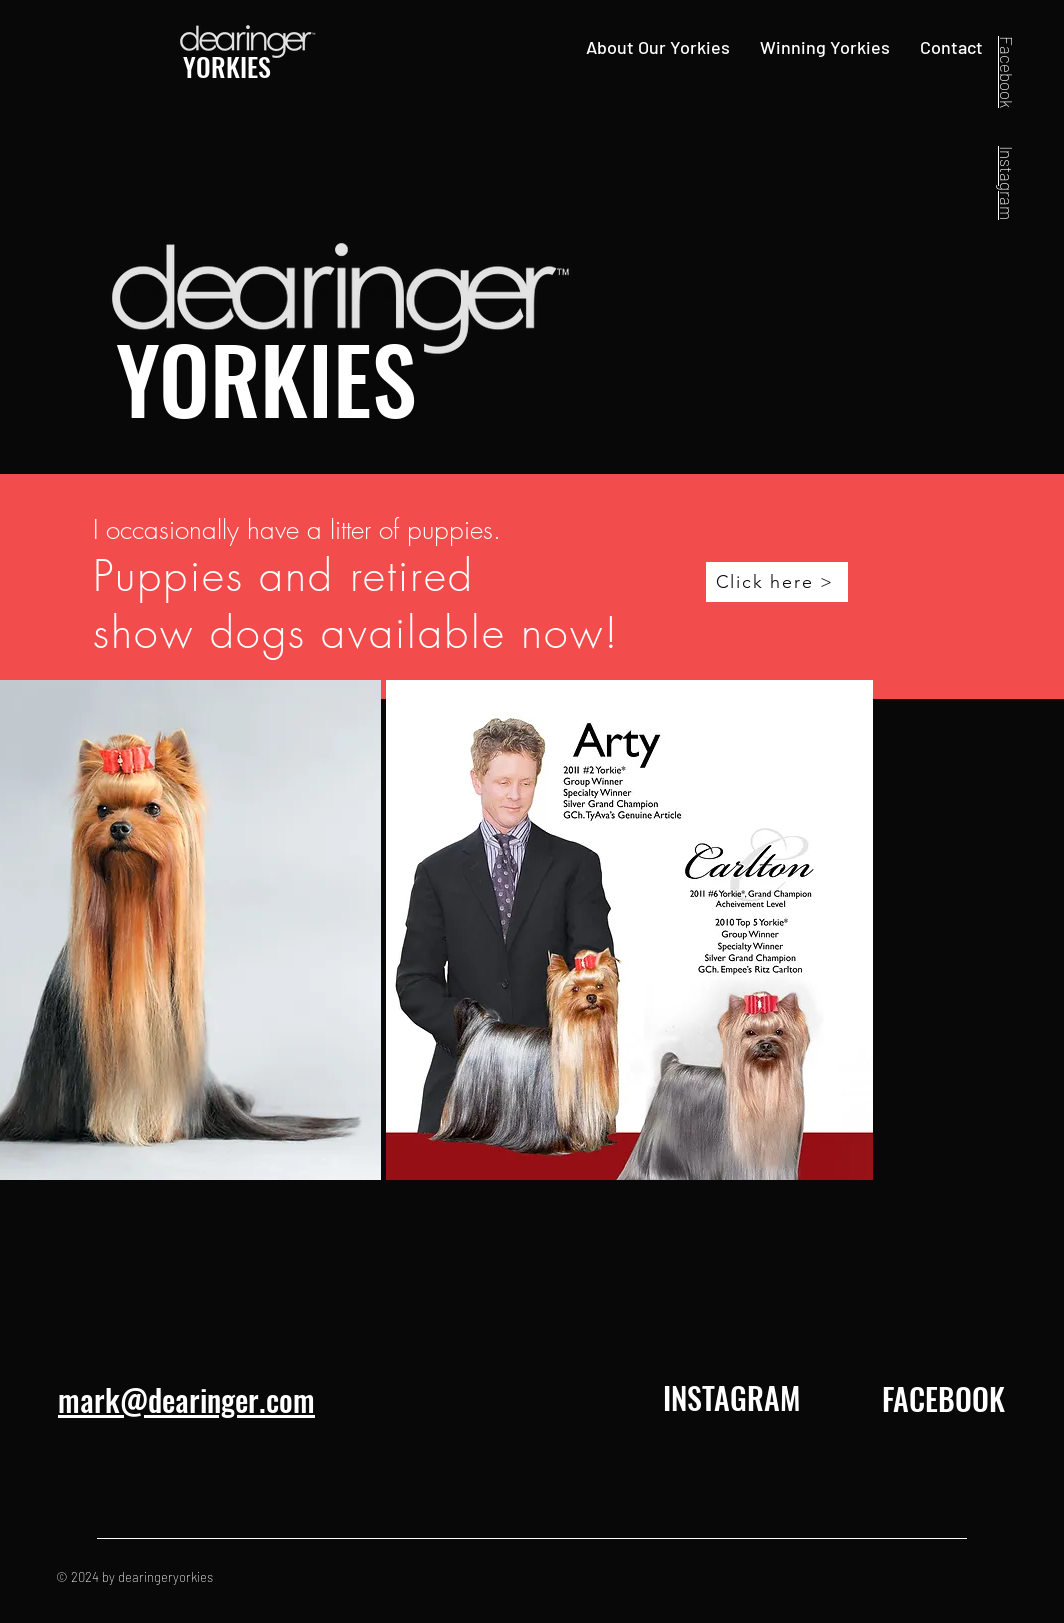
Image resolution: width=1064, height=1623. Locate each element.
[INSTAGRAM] (731, 1398)
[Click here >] (777, 582)
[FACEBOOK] (943, 1399)
